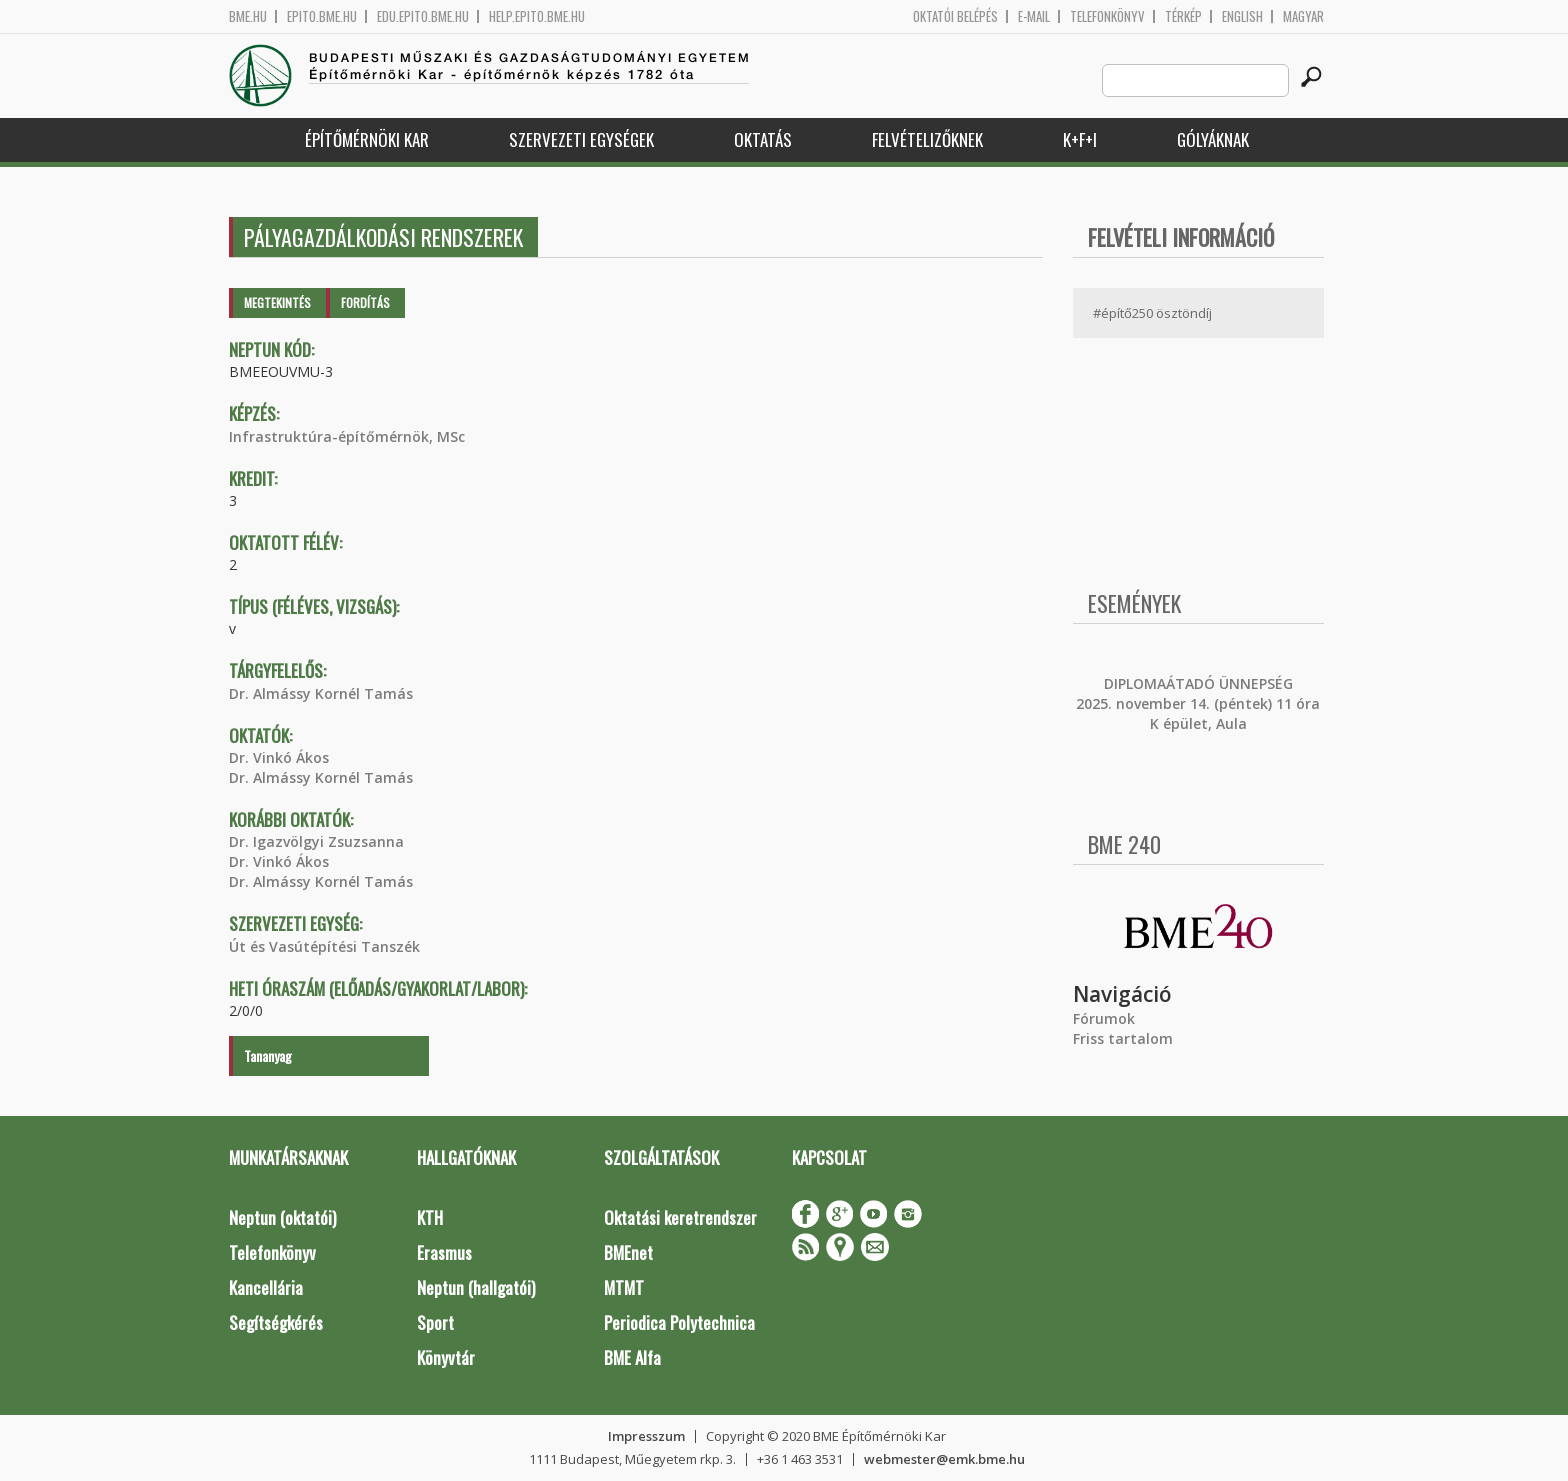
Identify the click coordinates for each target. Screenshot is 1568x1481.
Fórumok (1104, 1018)
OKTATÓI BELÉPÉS (955, 16)
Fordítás (365, 302)
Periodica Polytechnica (679, 1322)
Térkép (1183, 16)
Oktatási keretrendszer (680, 1217)
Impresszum (646, 1436)
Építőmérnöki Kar (367, 139)
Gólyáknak (1213, 139)
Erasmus (444, 1252)
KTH (430, 1217)
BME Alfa (632, 1357)
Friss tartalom (1123, 1038)
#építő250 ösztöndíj (1152, 313)
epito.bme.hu (322, 16)
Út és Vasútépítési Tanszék (324, 946)
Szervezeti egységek (581, 139)
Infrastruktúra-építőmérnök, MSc (347, 436)
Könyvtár (446, 1357)
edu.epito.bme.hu (423, 16)
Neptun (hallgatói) (476, 1287)
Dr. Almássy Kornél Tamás (321, 693)
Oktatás (763, 139)
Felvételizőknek (927, 139)
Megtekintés (277, 302)
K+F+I (1080, 139)
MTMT (624, 1287)
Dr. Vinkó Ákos (279, 757)
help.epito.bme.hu (537, 16)
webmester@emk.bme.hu (944, 1459)
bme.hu (248, 16)
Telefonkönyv (1107, 16)
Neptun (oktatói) (282, 1217)
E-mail (1034, 16)
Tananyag (268, 1055)
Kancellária (266, 1287)
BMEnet (628, 1252)
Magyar (1303, 16)
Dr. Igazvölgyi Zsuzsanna (316, 841)
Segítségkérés (276, 1322)
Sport (435, 1322)
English (1242, 16)
